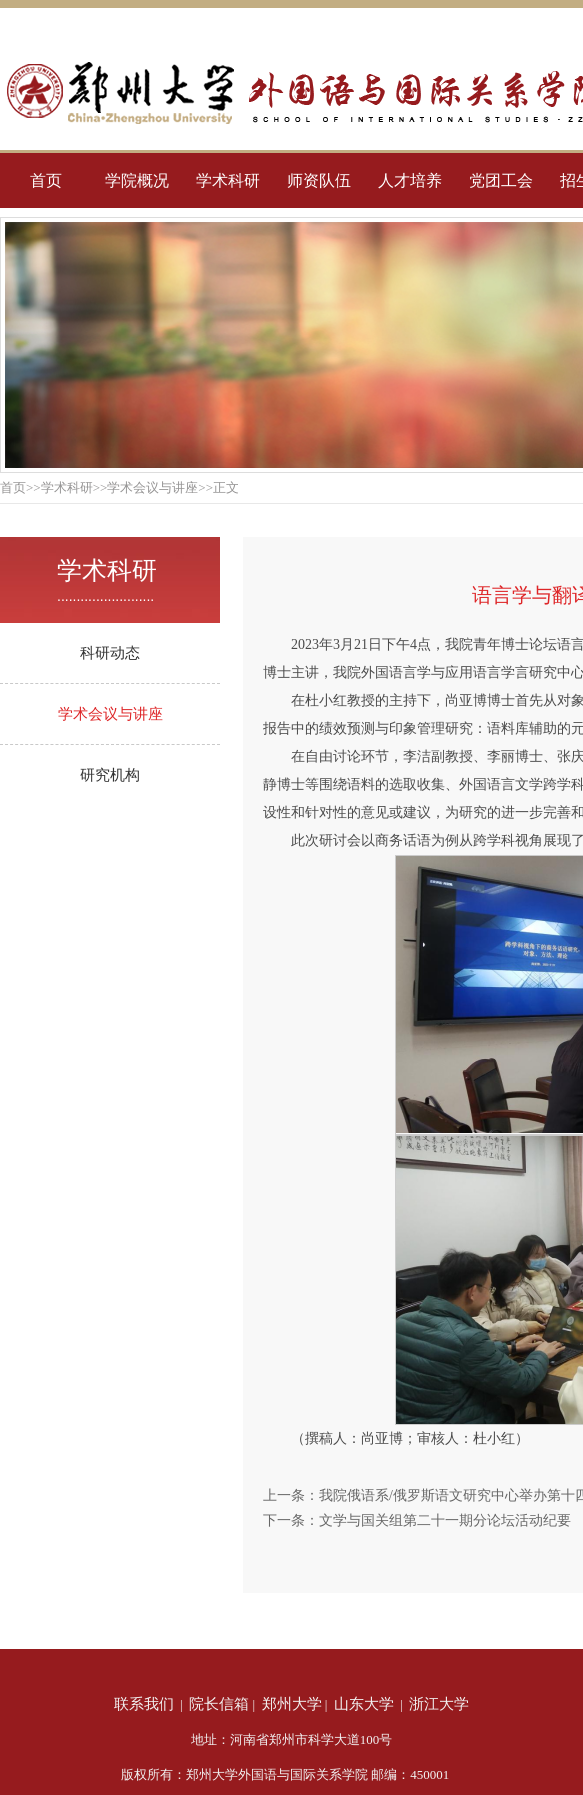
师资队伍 (319, 180)
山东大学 (364, 1704)
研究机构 (110, 775)
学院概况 (137, 180)
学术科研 (228, 180)
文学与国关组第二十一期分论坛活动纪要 (445, 1520)
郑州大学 (292, 1704)
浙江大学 (439, 1704)
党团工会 (501, 180)
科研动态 (110, 653)
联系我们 (144, 1704)
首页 (46, 180)
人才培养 (410, 180)
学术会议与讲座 (110, 714)
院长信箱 (219, 1704)
